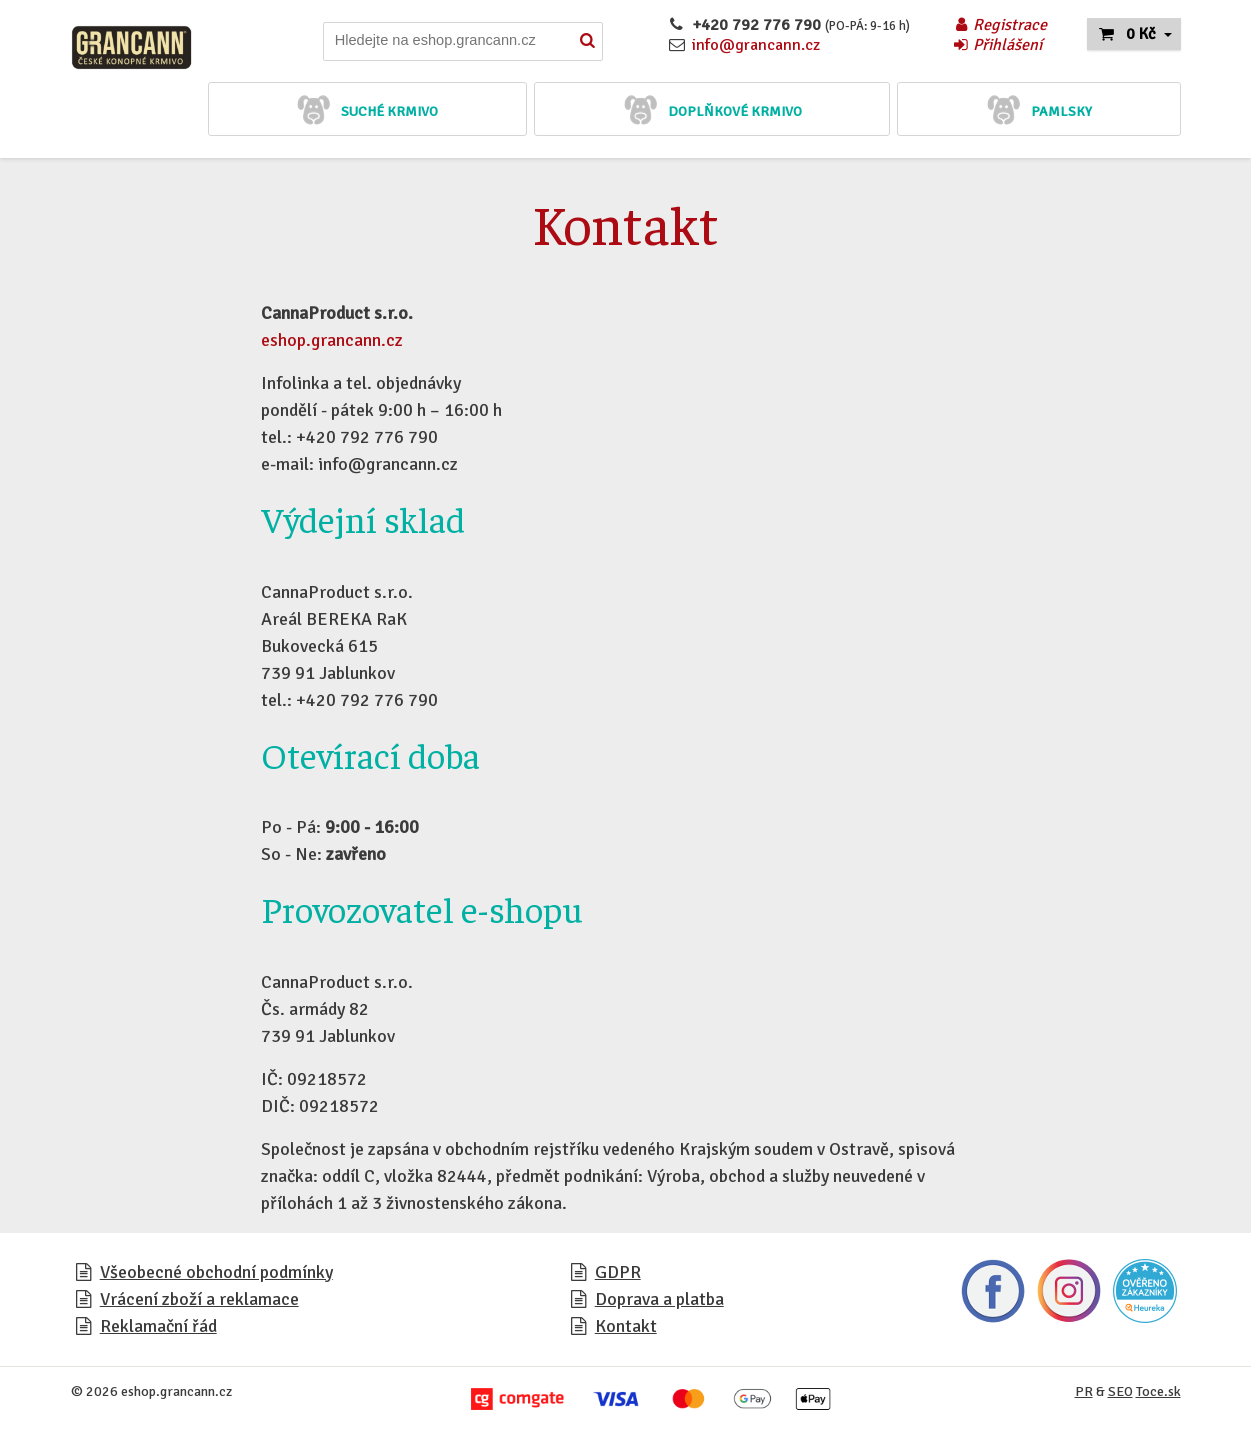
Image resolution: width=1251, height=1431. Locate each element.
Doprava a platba (659, 1299)
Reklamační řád (158, 1326)
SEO (1120, 1391)
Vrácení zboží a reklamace (199, 1299)
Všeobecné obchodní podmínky (216, 1272)
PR (1084, 1391)
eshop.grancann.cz (332, 340)
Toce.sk (1158, 1391)
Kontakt (626, 1326)
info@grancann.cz (756, 45)
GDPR (618, 1272)
